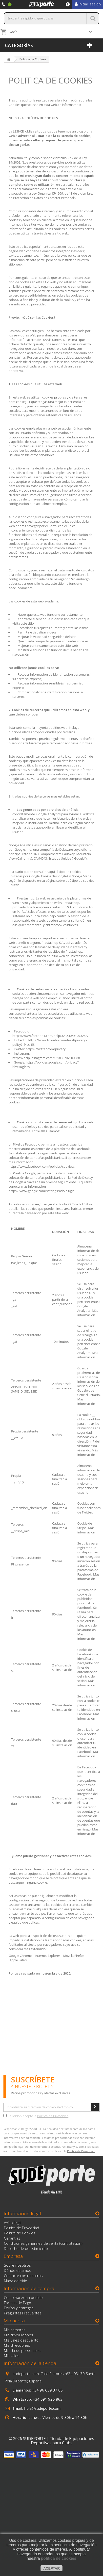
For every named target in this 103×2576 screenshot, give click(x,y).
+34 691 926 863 (47, 2399)
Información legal (22, 2213)
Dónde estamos (17, 2270)
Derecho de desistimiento (26, 2248)
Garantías (12, 2238)
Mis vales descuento (21, 2340)
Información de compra (29, 2288)
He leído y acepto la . (36, 2116)
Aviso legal (12, 2222)
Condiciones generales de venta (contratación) (43, 2243)
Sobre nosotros (17, 2265)
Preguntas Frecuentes (22, 2312)
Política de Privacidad (52, 2116)
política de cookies (58, 2558)
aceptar (51, 2568)
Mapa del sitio (15, 2280)
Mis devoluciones (18, 2334)
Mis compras (14, 2329)
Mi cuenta (14, 2320)
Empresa (13, 2256)
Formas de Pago (17, 2302)
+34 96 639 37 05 (47, 2390)
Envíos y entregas (19, 2307)
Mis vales (11, 2355)
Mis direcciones (17, 2345)
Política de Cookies (19, 2232)
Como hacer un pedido (23, 2297)
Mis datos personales (22, 2350)
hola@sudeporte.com (42, 2408)
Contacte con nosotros (23, 2275)
